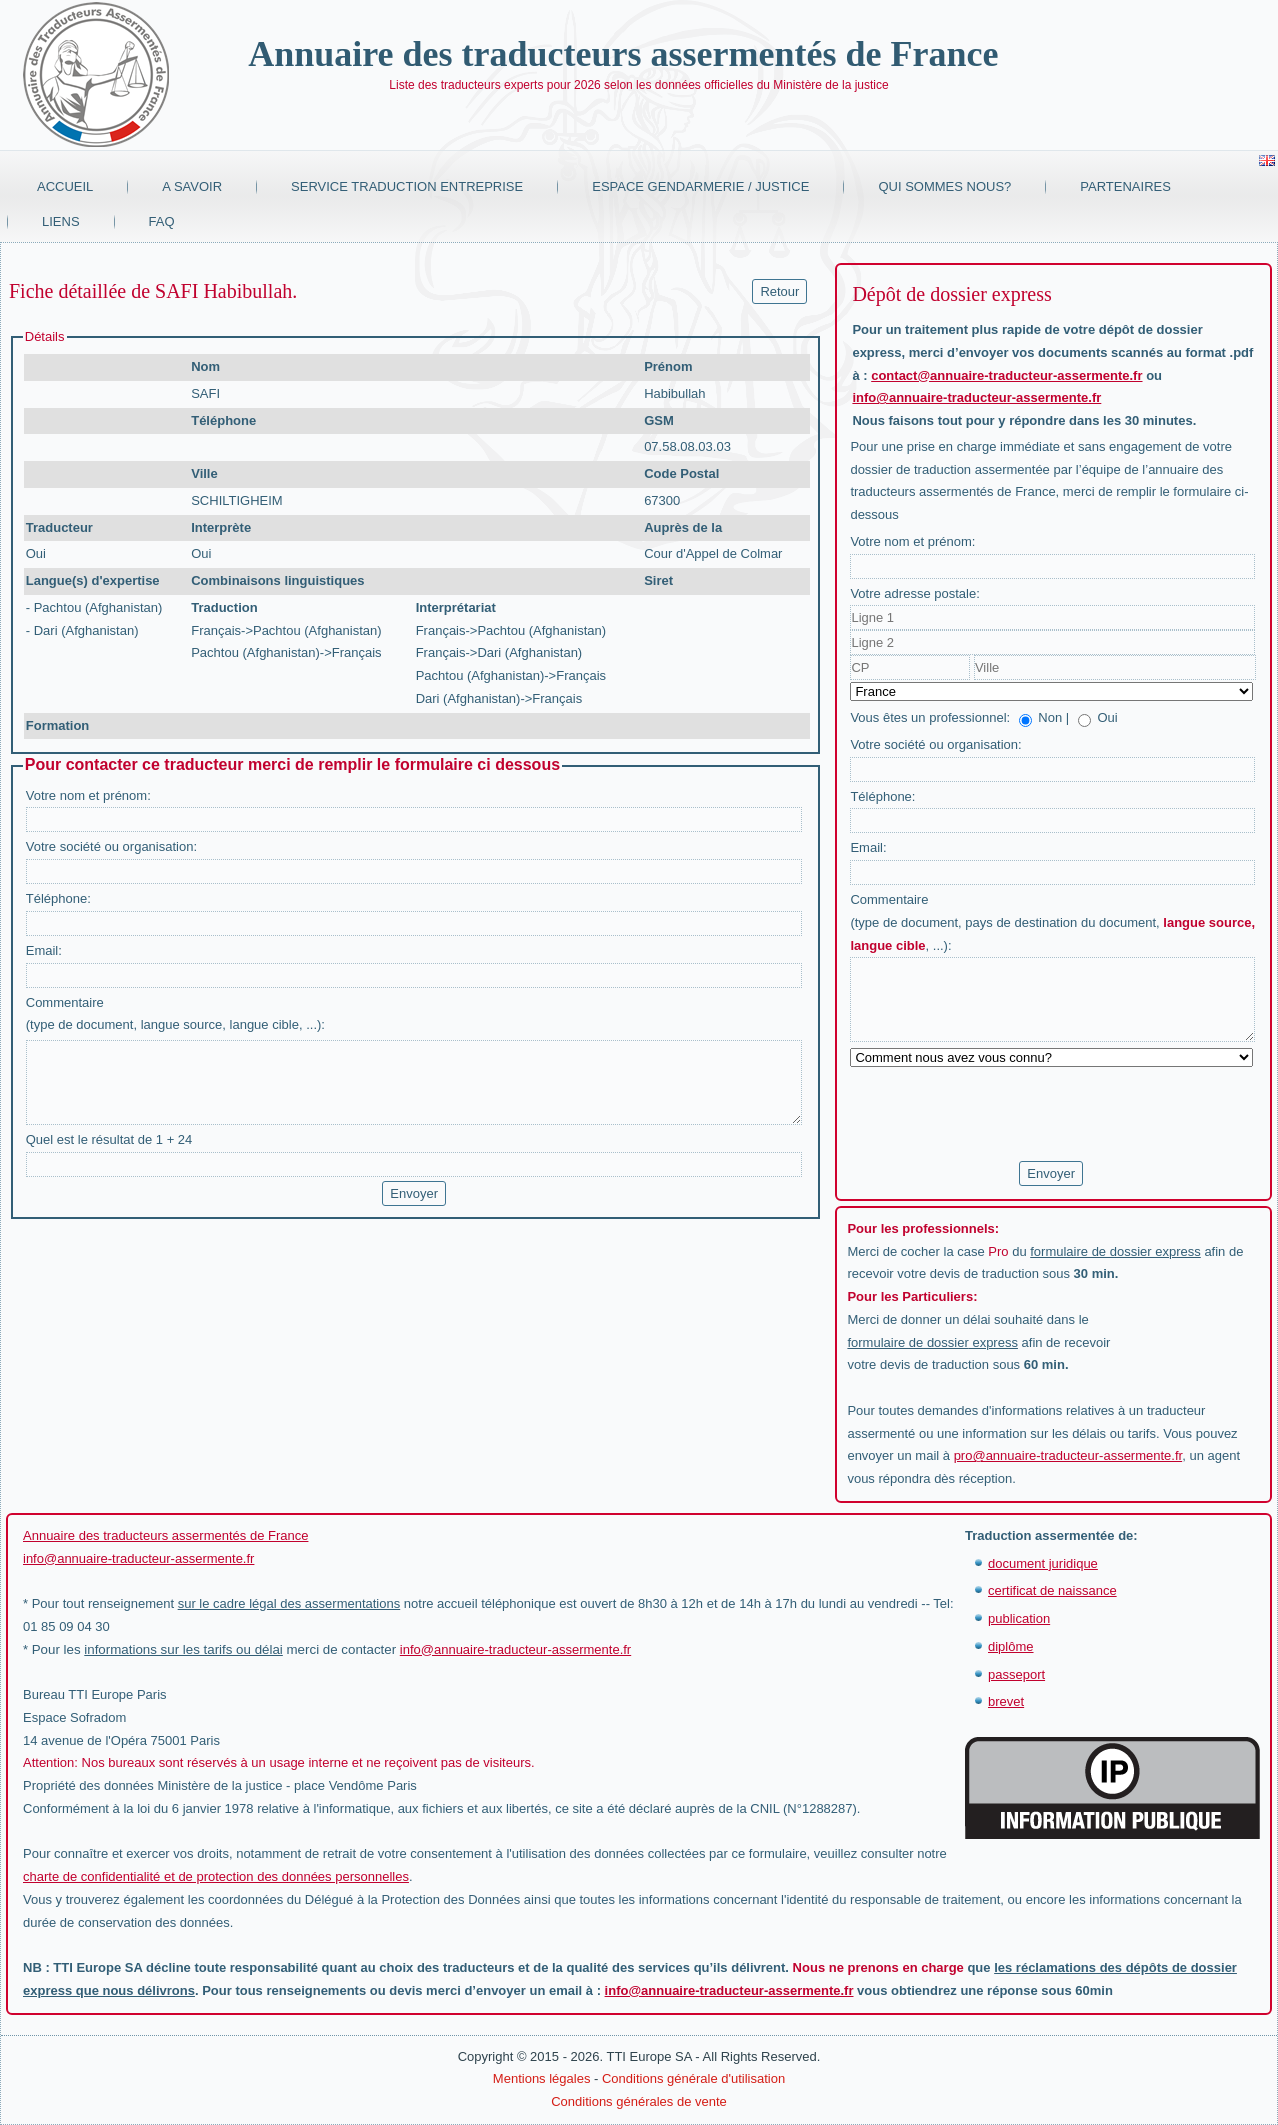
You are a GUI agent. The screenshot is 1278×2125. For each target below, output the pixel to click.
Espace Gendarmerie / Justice (700, 186)
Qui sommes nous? (944, 186)
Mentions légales (542, 2078)
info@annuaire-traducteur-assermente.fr (976, 397)
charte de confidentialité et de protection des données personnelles (216, 1876)
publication (1019, 1618)
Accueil (65, 186)
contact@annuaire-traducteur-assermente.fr (1006, 375)
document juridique (1043, 1563)
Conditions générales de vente (639, 2101)
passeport (1016, 1674)
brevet (1006, 1701)
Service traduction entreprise (407, 186)
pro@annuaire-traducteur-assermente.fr (1068, 1455)
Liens (61, 221)
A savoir (192, 186)
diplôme (1011, 1646)
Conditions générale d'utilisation (693, 2078)
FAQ (162, 221)
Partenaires (1125, 186)
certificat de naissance (1052, 1590)
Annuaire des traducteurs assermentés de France (623, 54)
